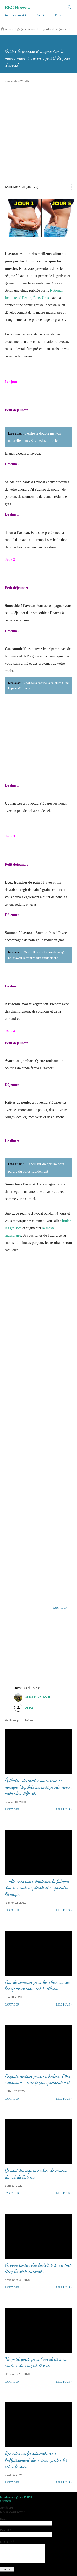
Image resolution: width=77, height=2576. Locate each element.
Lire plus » (64, 1809)
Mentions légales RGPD (16, 2497)
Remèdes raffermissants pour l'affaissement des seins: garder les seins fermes (36, 2460)
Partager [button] (60, 1607)
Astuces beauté (15, 15)
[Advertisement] (38, 135)
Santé (40, 15)
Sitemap (5, 2501)
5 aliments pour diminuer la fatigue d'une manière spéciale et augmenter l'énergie (37, 1887)
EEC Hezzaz (17, 7)
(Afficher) (32, 187)
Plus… (59, 15)
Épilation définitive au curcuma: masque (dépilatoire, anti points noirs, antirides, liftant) (38, 1787)
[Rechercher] (69, 7)
